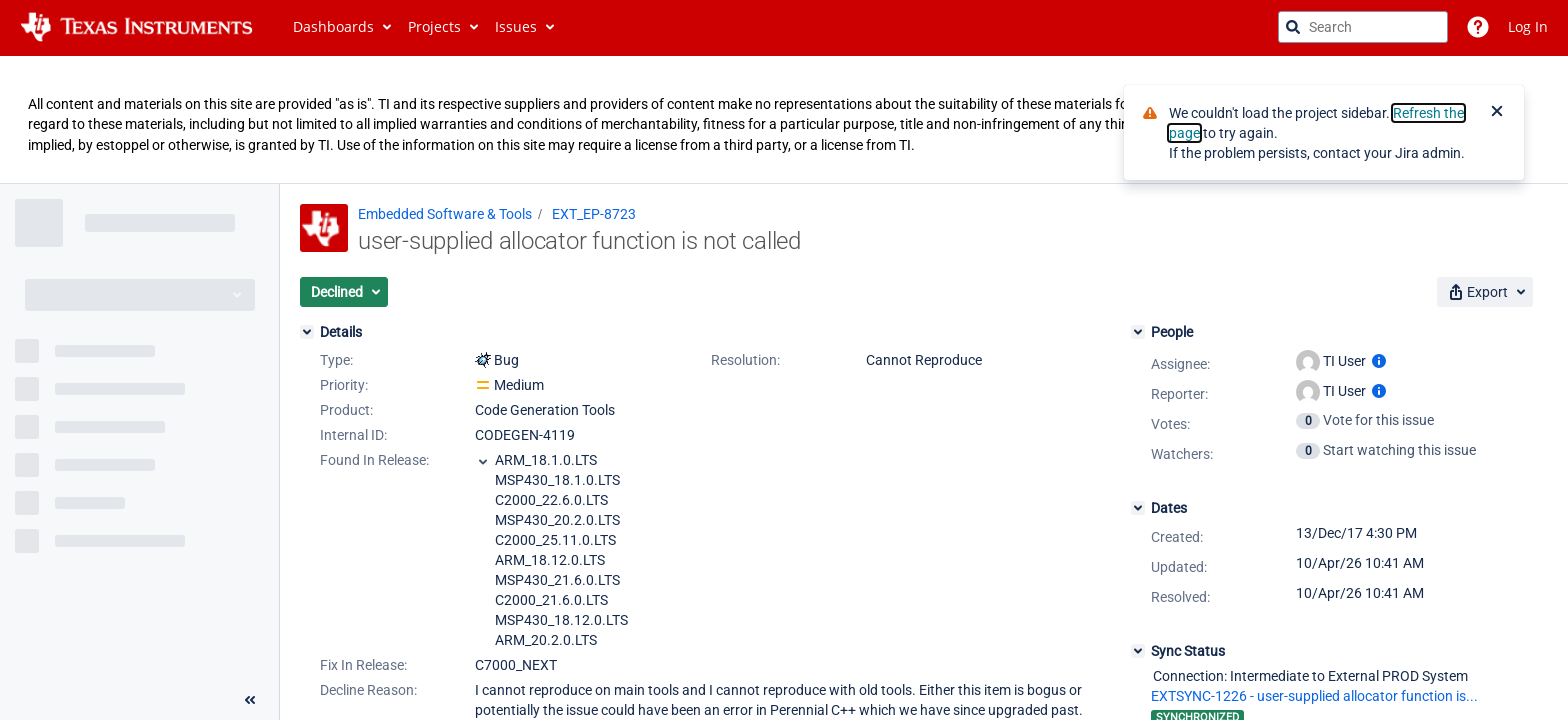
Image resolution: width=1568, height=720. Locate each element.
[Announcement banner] (784, 120)
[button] (344, 292)
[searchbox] (1363, 27)
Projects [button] (434, 26)
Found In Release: (374, 460)
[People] (1138, 332)
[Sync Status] (1138, 651)
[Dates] (1138, 508)
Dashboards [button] (333, 26)
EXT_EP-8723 (594, 214)
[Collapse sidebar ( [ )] (250, 700)
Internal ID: (353, 435)
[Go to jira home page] (136, 27)
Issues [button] (516, 26)
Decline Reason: (368, 690)
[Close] (1497, 113)
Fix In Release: (363, 665)
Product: (346, 410)
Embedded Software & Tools (445, 214)
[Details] (307, 332)
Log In (1528, 26)
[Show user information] (1379, 361)
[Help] (1478, 27)
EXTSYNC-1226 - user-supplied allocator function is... (1314, 696)
